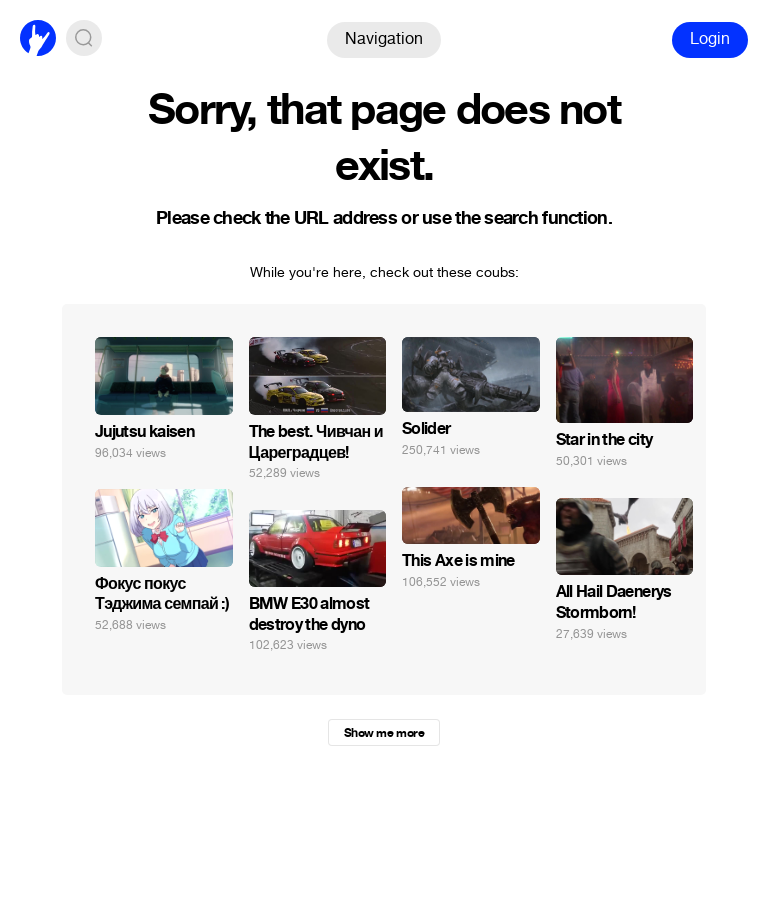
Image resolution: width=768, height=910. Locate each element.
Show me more (384, 733)
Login (710, 38)
